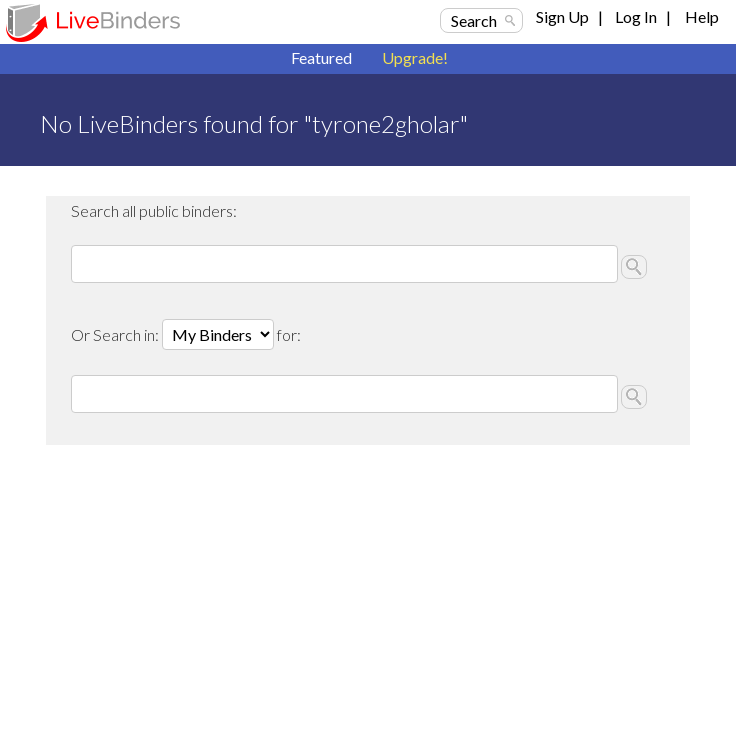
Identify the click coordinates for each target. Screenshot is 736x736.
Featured (321, 57)
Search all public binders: (154, 210)
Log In (636, 16)
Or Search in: (116, 334)
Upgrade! (415, 57)
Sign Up (562, 16)
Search (474, 20)
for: (289, 334)
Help (702, 16)
